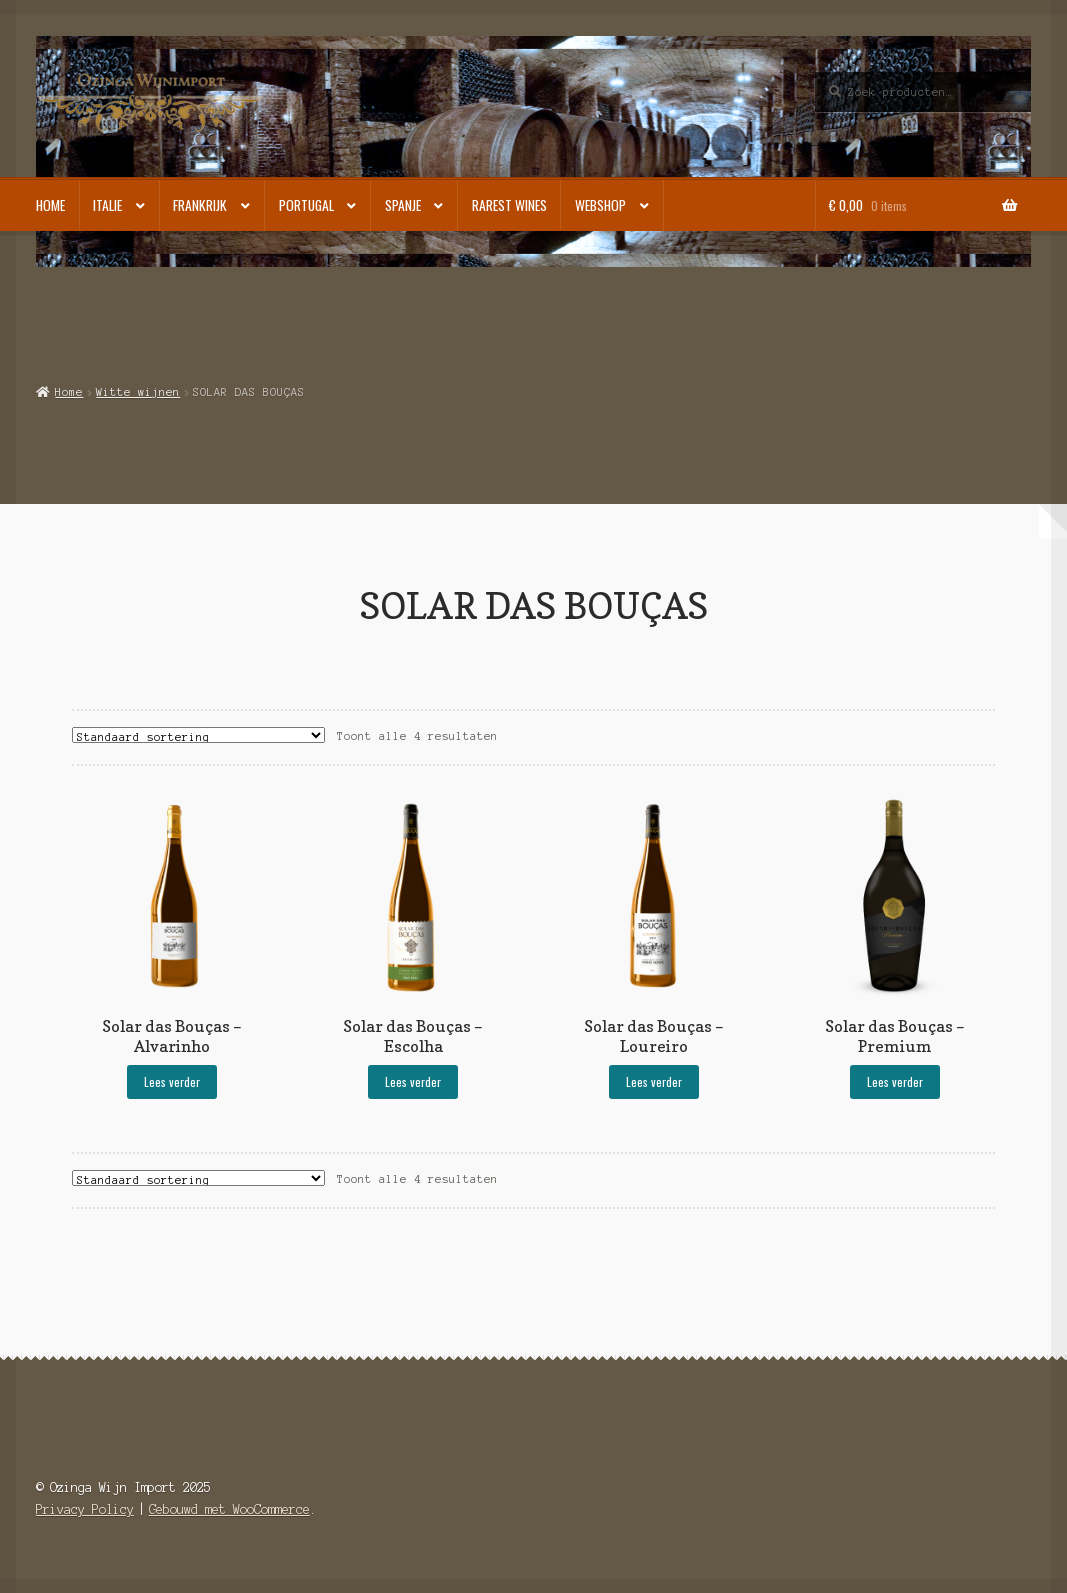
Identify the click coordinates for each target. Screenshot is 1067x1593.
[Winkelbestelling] (198, 735)
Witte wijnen (138, 392)
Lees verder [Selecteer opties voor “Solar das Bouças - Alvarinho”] (172, 1081)
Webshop (600, 205)
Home (50, 205)
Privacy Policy (85, 1509)
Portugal (306, 205)
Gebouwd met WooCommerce (229, 1509)
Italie (107, 205)
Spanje (403, 205)
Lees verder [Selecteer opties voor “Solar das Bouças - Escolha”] (413, 1081)
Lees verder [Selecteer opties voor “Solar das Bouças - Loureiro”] (654, 1081)
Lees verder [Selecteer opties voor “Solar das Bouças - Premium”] (895, 1081)
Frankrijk (200, 205)
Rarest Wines (509, 205)
